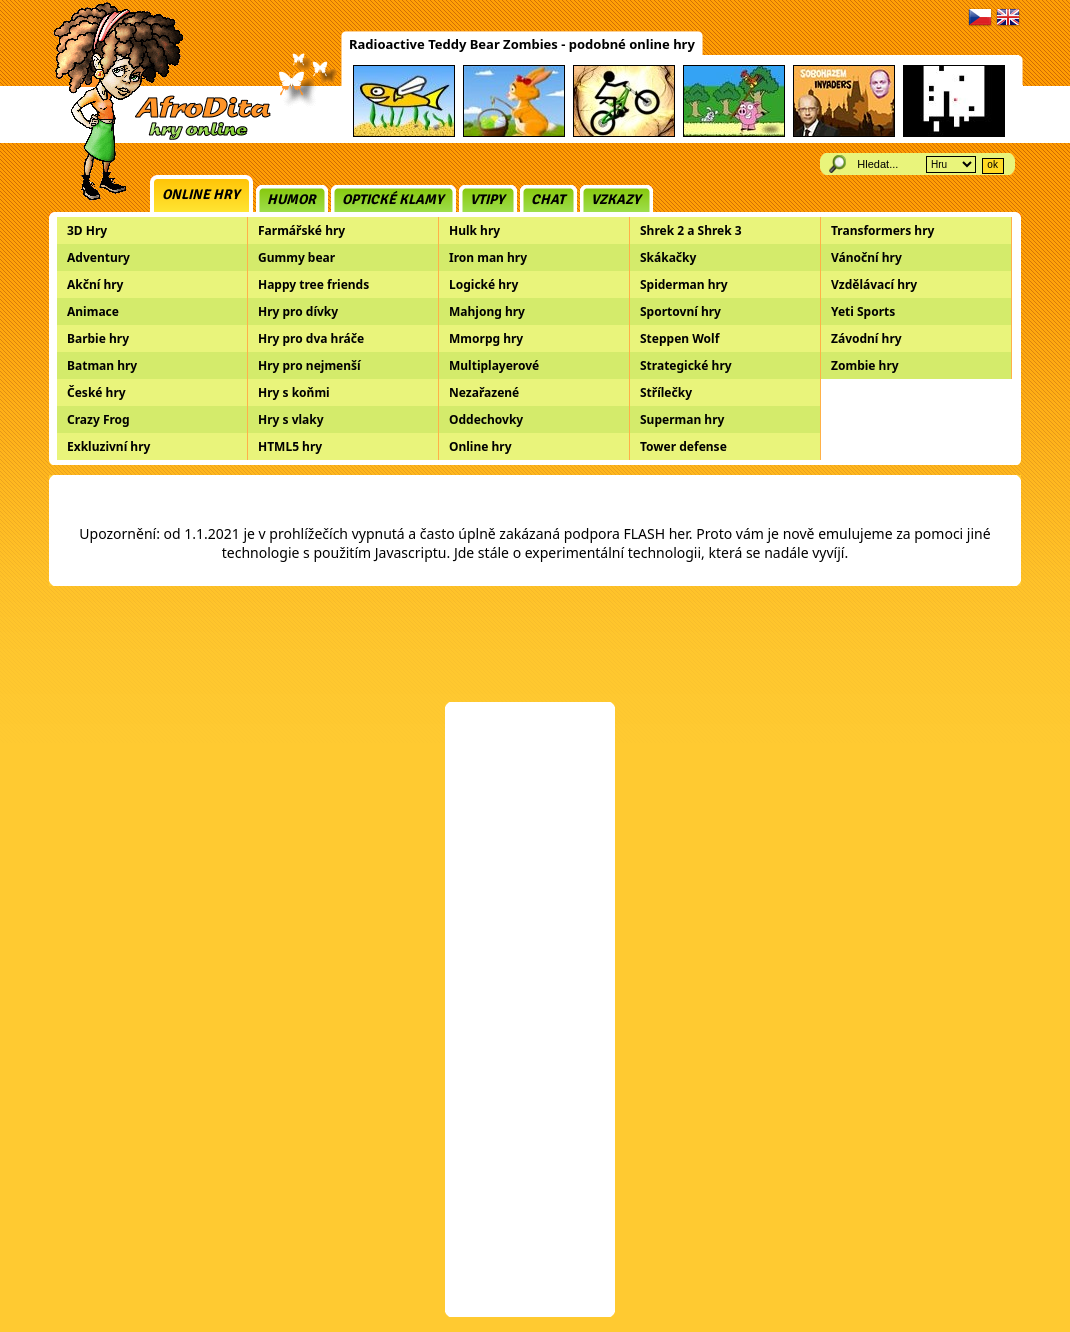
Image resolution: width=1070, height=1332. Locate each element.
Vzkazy (616, 199)
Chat (548, 199)
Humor (291, 199)
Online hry (201, 194)
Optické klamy (393, 199)
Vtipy (487, 199)
